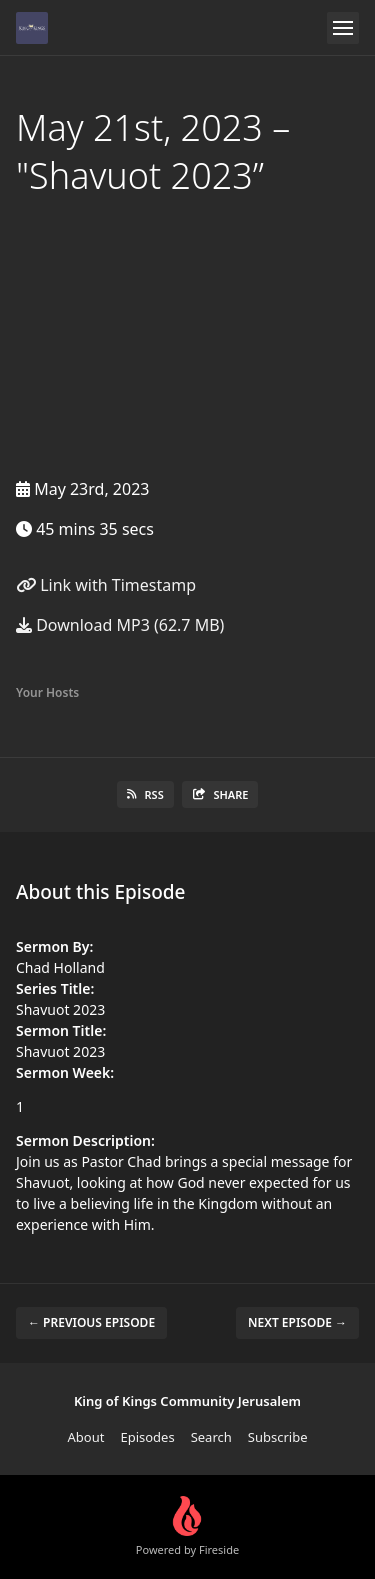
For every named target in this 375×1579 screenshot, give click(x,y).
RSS (145, 794)
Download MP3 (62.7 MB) (120, 625)
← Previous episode (91, 1322)
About (86, 1437)
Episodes (147, 1437)
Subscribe (278, 1437)
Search (211, 1437)
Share (220, 794)
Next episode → (297, 1322)
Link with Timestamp (106, 585)
